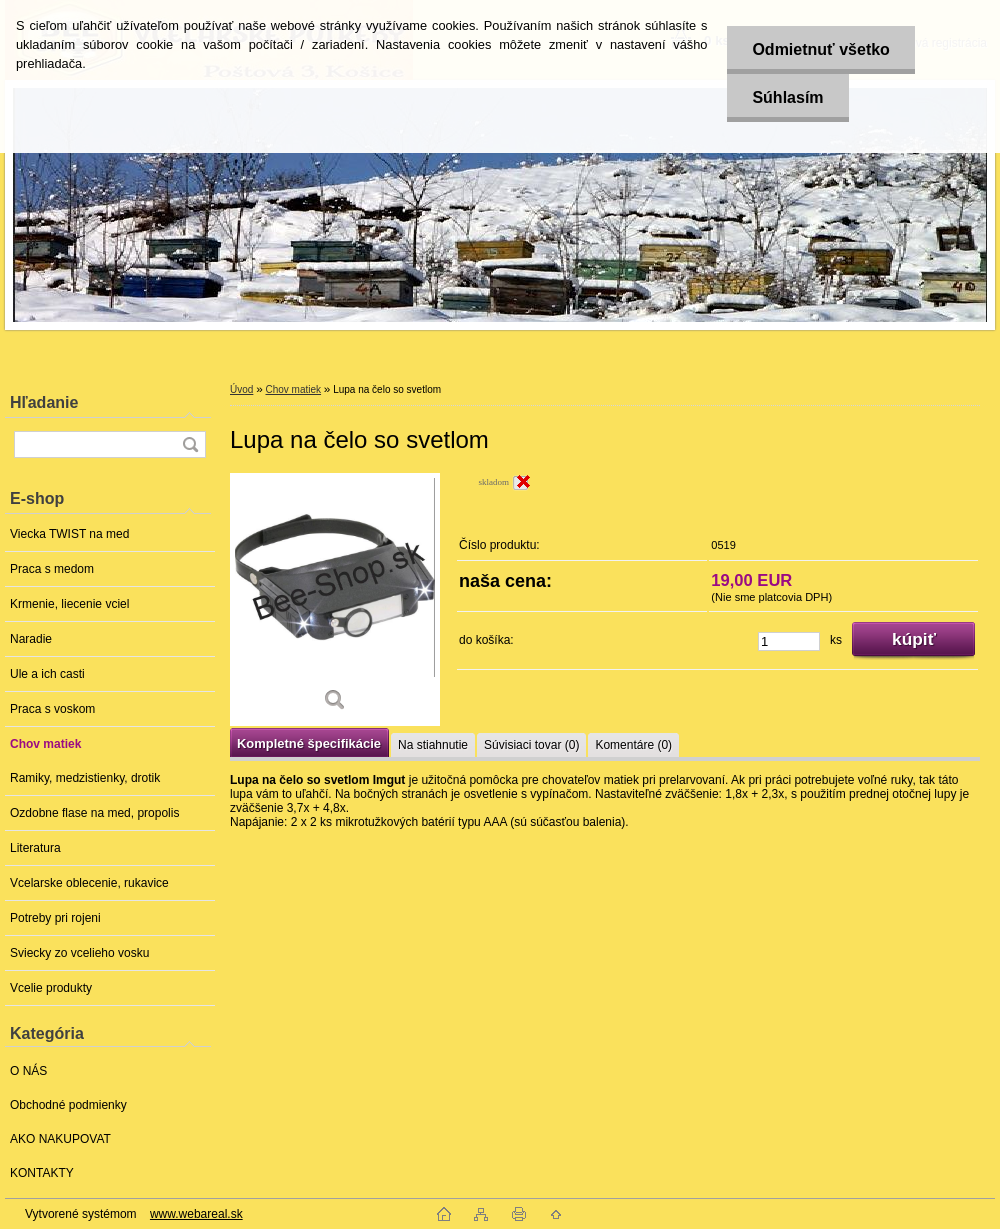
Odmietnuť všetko (820, 49)
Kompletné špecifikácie (309, 743)
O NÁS (28, 1071)
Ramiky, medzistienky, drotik (85, 778)
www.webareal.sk (196, 1214)
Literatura (35, 848)
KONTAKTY (42, 1173)
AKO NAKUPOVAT (60, 1139)
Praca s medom (52, 569)
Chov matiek (45, 744)
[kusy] (789, 641)
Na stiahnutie (433, 745)
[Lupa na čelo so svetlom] (335, 599)
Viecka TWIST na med (69, 534)
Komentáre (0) (633, 745)
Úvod (241, 389)
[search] (190, 444)
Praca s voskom (52, 709)
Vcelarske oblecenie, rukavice (89, 883)
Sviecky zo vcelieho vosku (79, 953)
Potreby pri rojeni (55, 918)
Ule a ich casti (47, 674)
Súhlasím (787, 97)
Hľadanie (44, 402)
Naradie (31, 639)
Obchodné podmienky (68, 1105)
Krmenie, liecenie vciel (69, 604)
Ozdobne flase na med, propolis (94, 813)
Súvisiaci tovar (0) (531, 745)
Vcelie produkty (51, 988)
